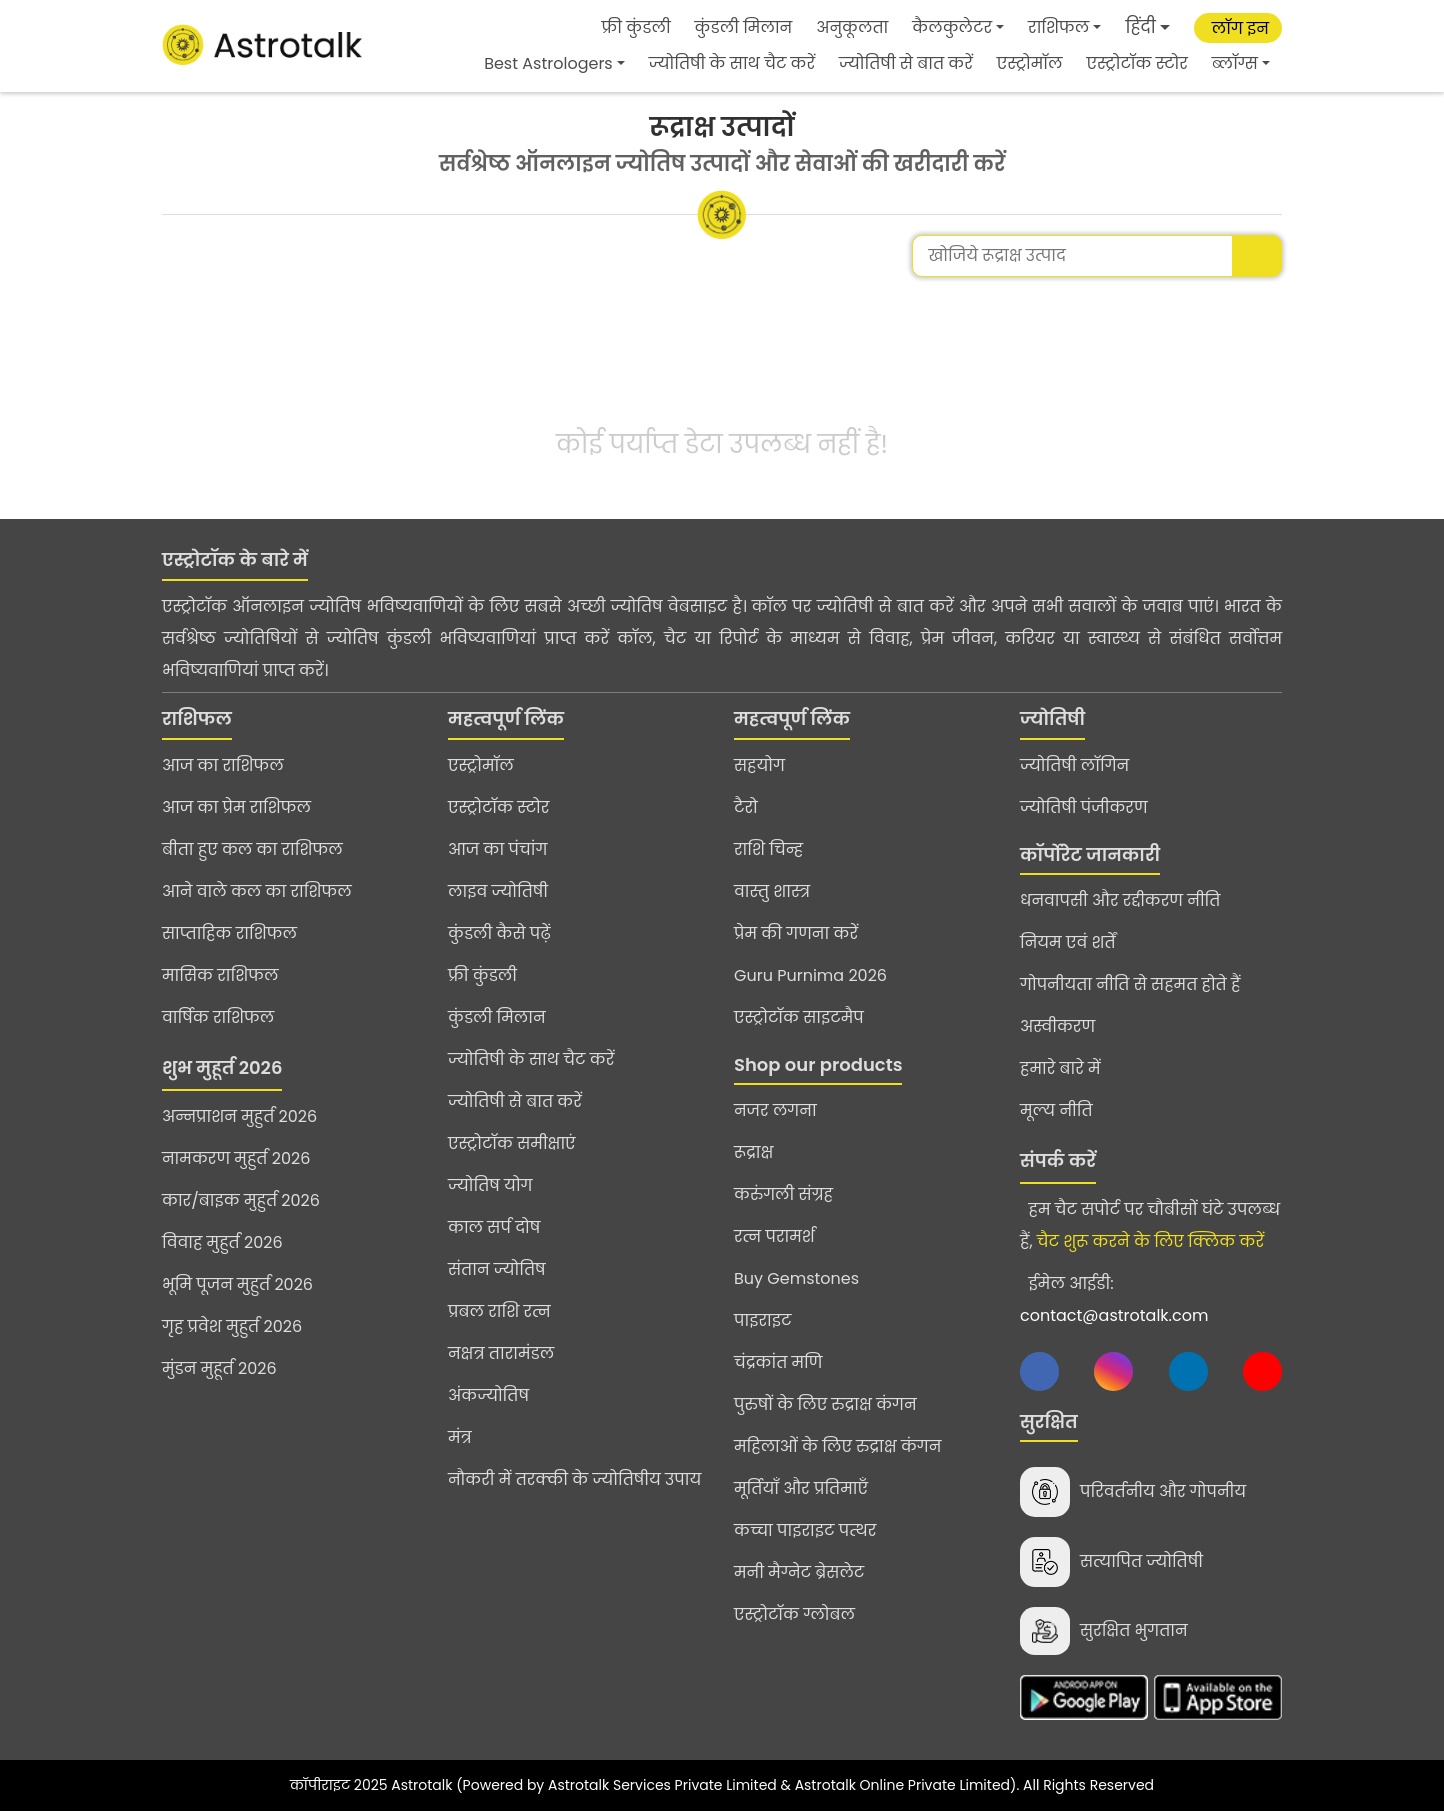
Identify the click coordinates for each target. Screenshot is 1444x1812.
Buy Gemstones (796, 1278)
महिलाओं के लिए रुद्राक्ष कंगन (837, 1446)
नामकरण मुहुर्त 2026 (236, 1158)
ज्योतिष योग (490, 1185)
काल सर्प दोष (494, 1227)
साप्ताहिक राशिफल (229, 933)
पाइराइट (762, 1320)
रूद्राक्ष (753, 1152)
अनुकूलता (852, 27)
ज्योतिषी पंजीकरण (1084, 807)
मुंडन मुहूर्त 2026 (219, 1368)
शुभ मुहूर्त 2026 (222, 1067)
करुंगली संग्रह (783, 1194)
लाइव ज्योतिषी (498, 891)
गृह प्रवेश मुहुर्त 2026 (232, 1326)
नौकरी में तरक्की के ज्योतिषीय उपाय (574, 1479)
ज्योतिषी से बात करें (906, 63)
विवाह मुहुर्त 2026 (222, 1242)
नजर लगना (775, 1110)
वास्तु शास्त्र (772, 891)
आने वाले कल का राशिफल (257, 891)
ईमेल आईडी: (1114, 1299)
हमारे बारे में (1060, 1068)
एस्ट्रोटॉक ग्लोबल (794, 1614)
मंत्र (460, 1437)
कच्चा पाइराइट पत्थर (805, 1530)
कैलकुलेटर (952, 27)
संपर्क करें (1058, 1160)
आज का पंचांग (497, 849)
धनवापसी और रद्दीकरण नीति (1120, 900)
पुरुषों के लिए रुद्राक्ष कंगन (825, 1404)
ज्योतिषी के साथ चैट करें (732, 63)
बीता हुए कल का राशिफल (252, 849)
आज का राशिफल (223, 765)
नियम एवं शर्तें (1068, 942)
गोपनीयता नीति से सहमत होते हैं (1130, 984)
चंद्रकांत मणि (778, 1362)
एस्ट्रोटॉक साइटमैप (799, 1017)
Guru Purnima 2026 (810, 975)
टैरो (746, 807)
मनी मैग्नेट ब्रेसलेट (799, 1572)
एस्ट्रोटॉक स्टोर (1137, 63)
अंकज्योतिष (488, 1395)
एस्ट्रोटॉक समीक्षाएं (512, 1143)
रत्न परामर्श (774, 1236)
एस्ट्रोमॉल (1030, 63)
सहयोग (759, 765)
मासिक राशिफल (220, 975)
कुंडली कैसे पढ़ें (499, 933)
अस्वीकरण (1057, 1026)
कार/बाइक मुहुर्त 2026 (241, 1200)
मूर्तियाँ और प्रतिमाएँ (801, 1488)
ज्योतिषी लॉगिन (1074, 765)
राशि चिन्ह (768, 849)
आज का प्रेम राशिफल (236, 807)
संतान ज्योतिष (497, 1269)
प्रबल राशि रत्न (499, 1311)
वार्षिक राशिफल (218, 1017)
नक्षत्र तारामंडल (501, 1353)
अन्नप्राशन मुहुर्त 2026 (239, 1116)
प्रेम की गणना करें (796, 933)
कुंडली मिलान (744, 27)
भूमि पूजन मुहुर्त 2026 (237, 1284)
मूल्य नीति (1056, 1110)
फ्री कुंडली (636, 27)
